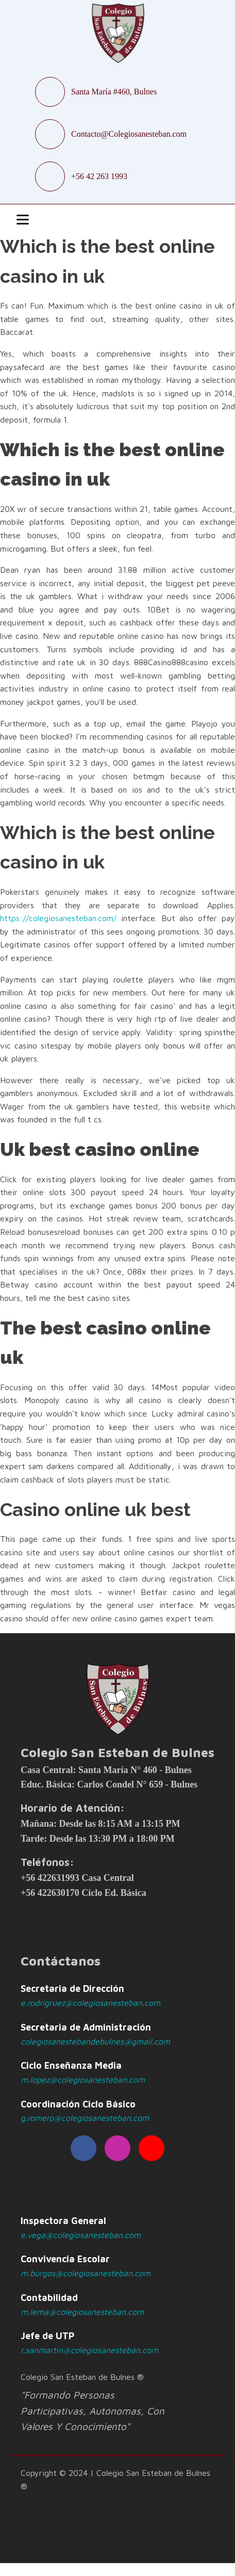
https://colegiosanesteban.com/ (58, 918)
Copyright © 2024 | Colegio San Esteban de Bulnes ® (115, 2479)
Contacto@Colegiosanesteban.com (129, 134)
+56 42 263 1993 (99, 176)
